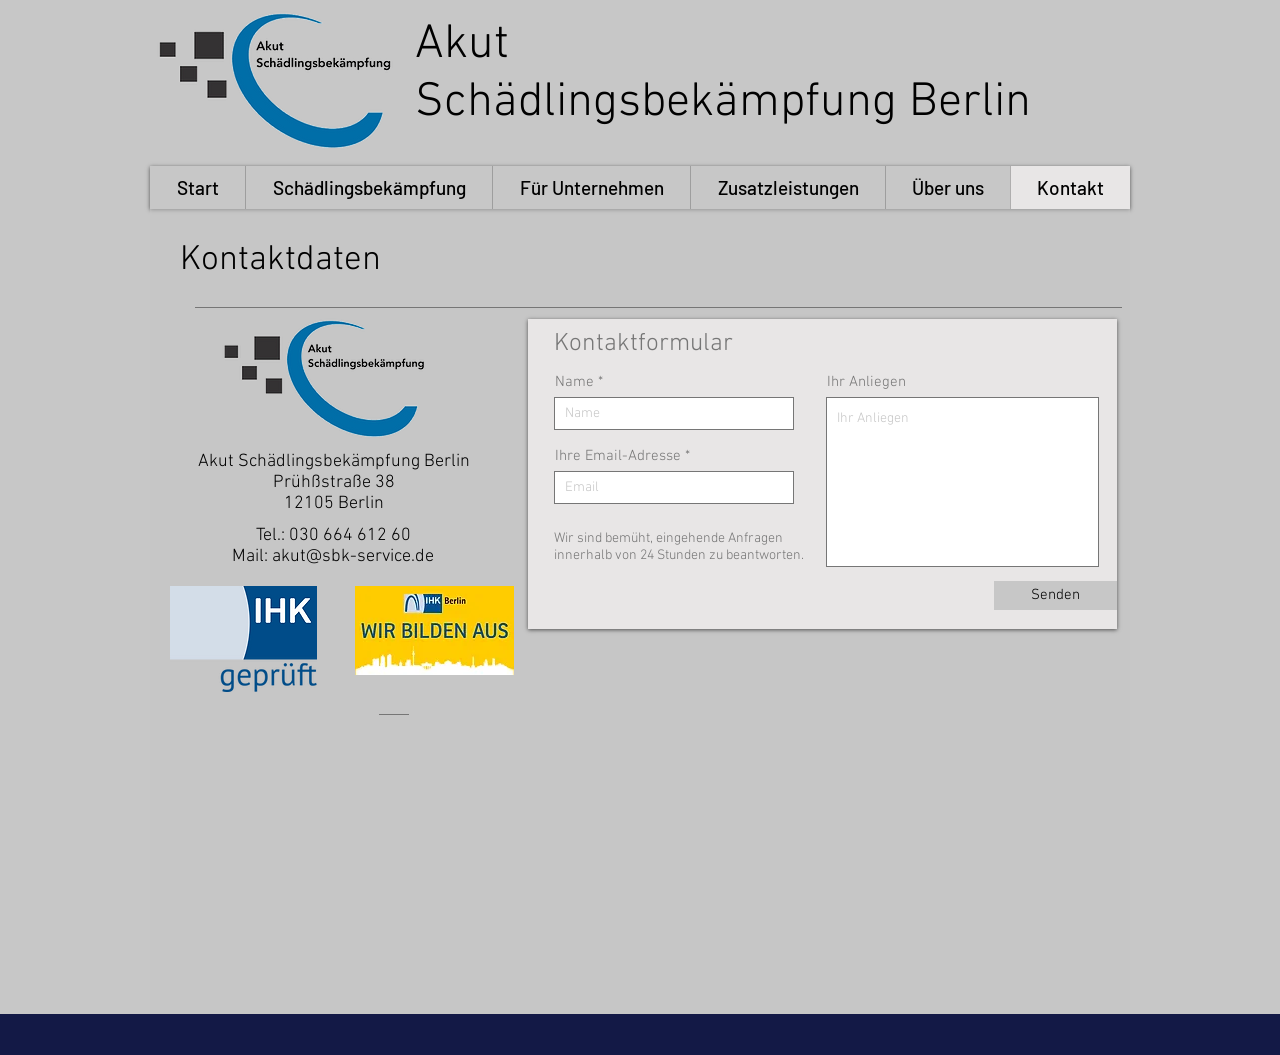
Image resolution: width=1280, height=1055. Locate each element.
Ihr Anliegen (866, 382)
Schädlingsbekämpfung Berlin (723, 103)
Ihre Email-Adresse (618, 456)
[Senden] (1055, 595)
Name (574, 382)
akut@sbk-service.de (353, 556)
